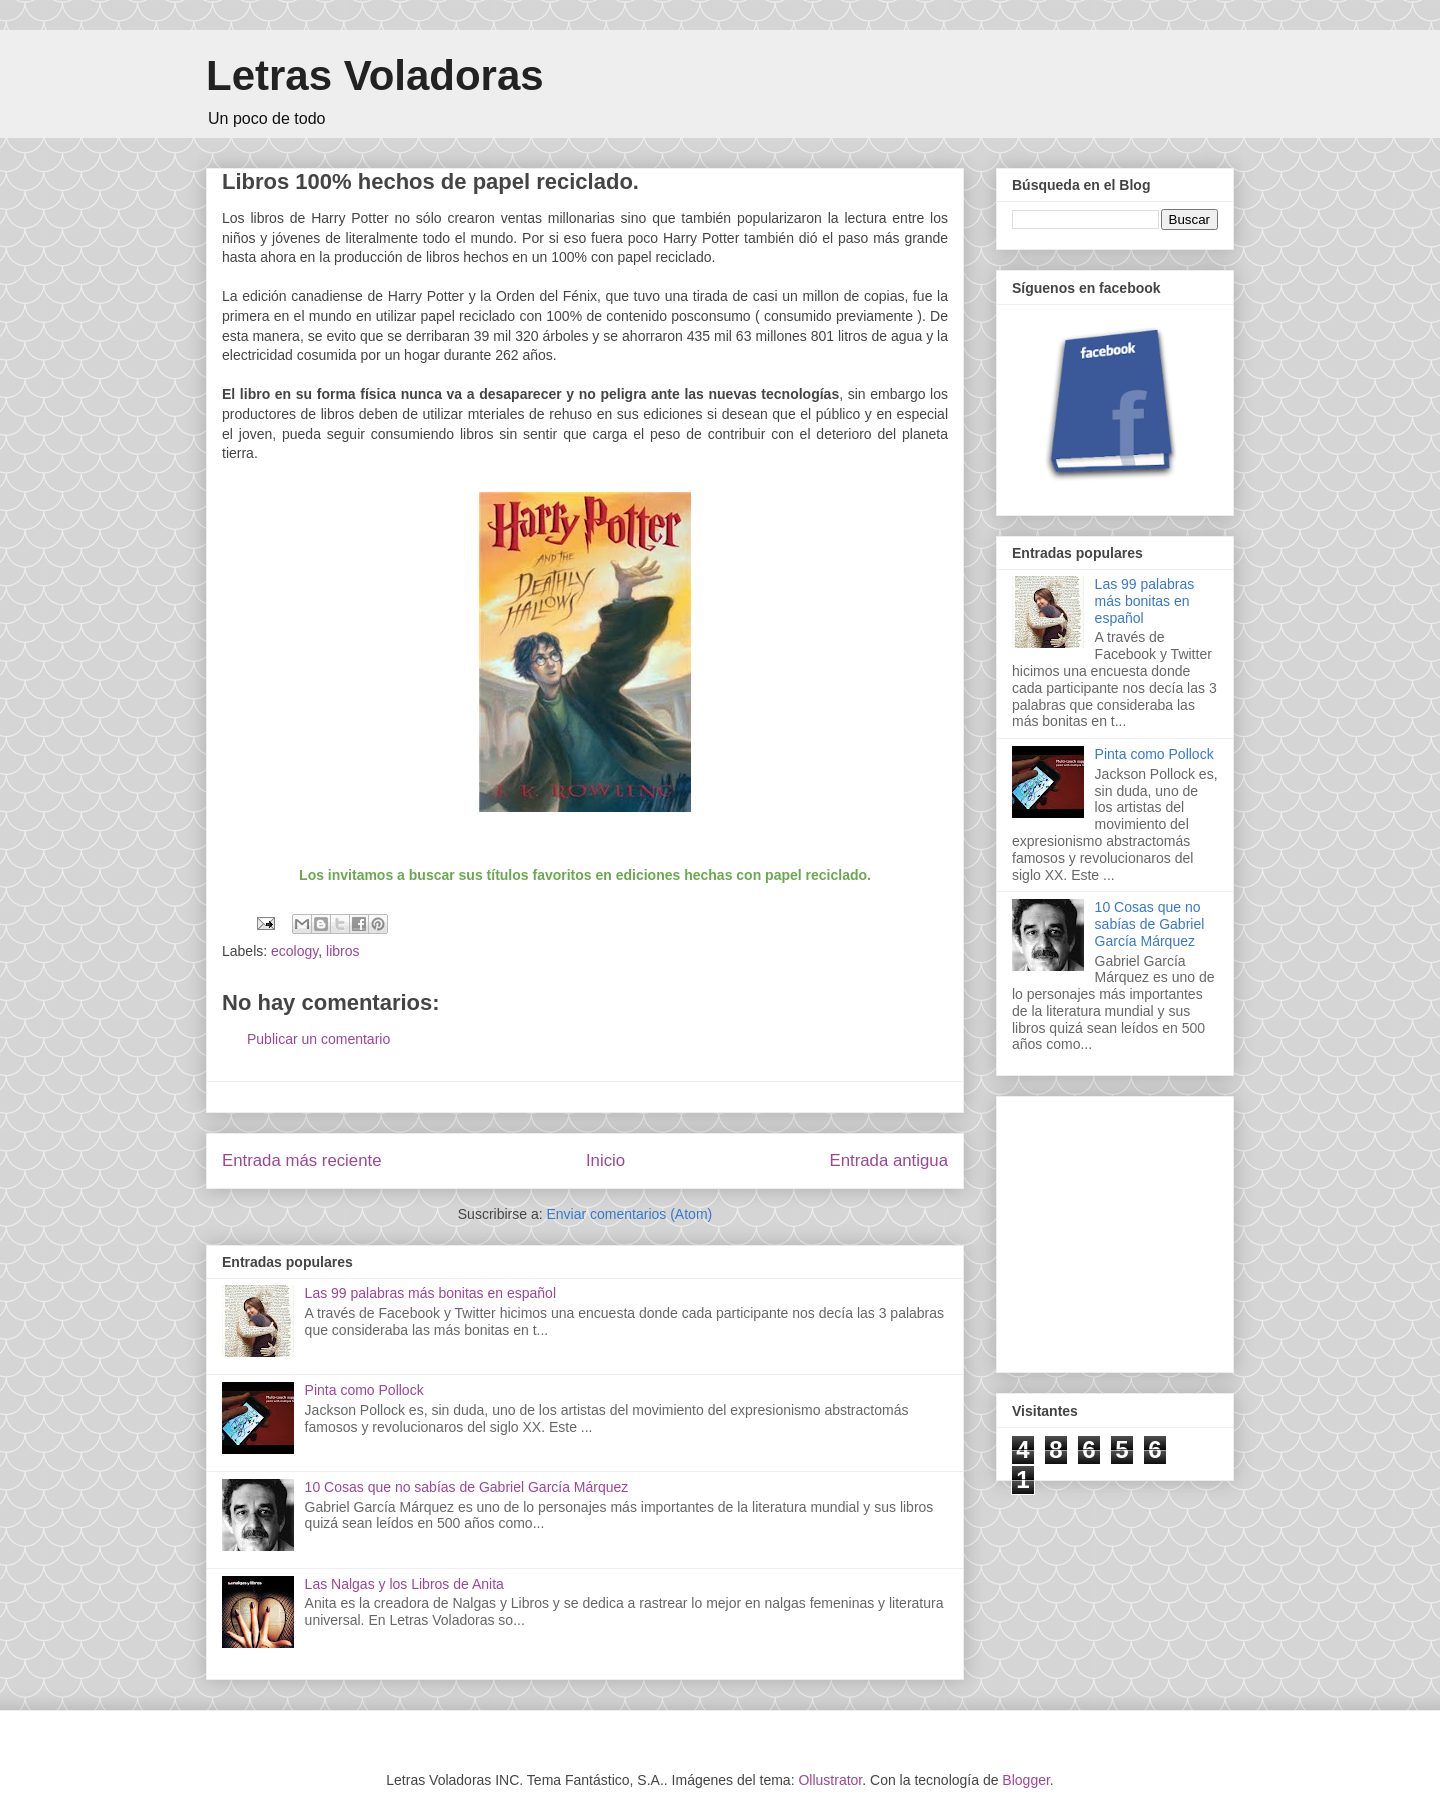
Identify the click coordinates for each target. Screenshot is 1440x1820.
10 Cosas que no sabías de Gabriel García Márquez (467, 1487)
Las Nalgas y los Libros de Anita (404, 1584)
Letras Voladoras (375, 75)
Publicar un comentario (318, 1039)
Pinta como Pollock (364, 1390)
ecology (294, 951)
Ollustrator (830, 1780)
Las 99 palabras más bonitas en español (430, 1293)
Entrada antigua (889, 1160)
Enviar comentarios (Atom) (629, 1214)
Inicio (605, 1160)
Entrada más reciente (302, 1160)
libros (342, 951)
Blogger (1025, 1780)
